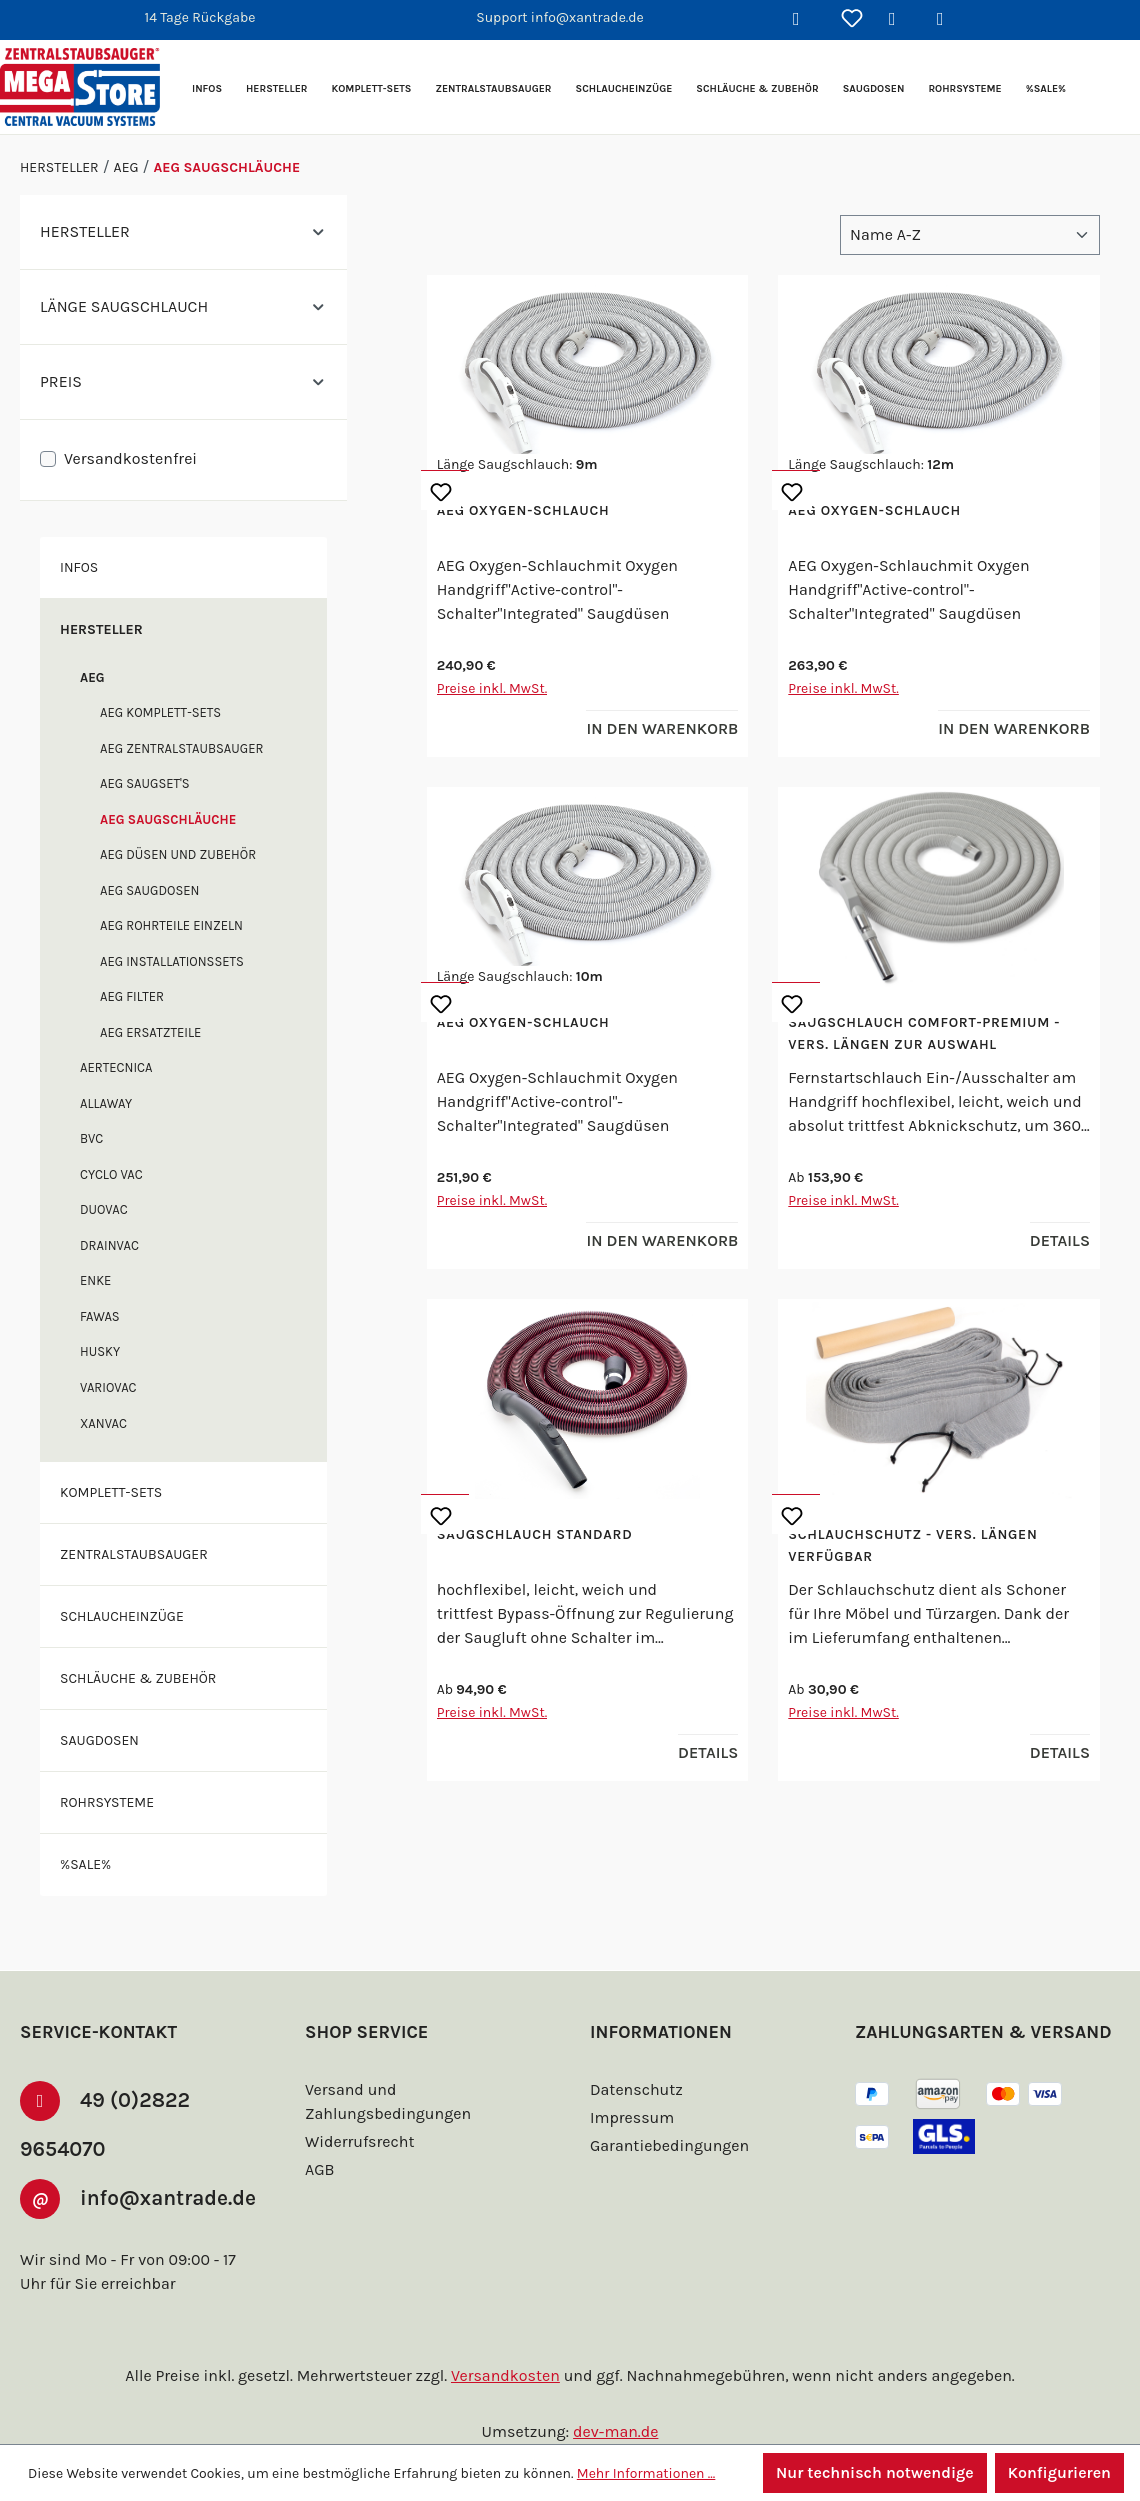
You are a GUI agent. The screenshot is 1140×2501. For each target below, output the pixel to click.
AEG (94, 677)
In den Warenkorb (655, 728)
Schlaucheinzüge (129, 1616)
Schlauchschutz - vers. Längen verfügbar (924, 1546)
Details (1056, 1240)
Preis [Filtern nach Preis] (183, 381)
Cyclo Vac (117, 1174)
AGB (322, 2137)
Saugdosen (104, 1740)
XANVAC (106, 1423)
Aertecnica (122, 1067)
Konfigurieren (1058, 2472)
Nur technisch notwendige (872, 2472)
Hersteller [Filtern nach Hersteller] (183, 231)
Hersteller (106, 629)
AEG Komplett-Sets (169, 712)
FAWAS (102, 1316)
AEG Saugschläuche (175, 819)
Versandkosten (509, 2375)
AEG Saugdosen (157, 890)
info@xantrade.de (121, 2203)
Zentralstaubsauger (144, 1554)
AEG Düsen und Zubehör (188, 854)
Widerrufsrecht (357, 2109)
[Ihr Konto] (900, 20)
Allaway (109, 1103)
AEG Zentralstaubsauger (194, 748)
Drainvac (113, 1245)
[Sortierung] (970, 235)
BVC (93, 1138)
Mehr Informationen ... (637, 2473)
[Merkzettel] (852, 20)
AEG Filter (137, 996)
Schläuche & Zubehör (146, 1678)
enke (97, 1280)
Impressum (629, 2085)
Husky (102, 1351)
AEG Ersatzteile (159, 1032)
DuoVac (107, 1209)
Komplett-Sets (118, 1492)
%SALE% (90, 1864)
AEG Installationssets (182, 961)
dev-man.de (615, 2431)
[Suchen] (804, 20)
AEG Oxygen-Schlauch (532, 511)
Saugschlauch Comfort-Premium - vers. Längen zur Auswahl (934, 1034)
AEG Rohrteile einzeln (182, 925)
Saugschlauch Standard (544, 1535)
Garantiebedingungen (667, 2113)
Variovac (112, 1387)
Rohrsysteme (114, 1802)
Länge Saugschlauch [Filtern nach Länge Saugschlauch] (183, 306)
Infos (81, 567)
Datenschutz (634, 2057)
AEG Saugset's (152, 783)
